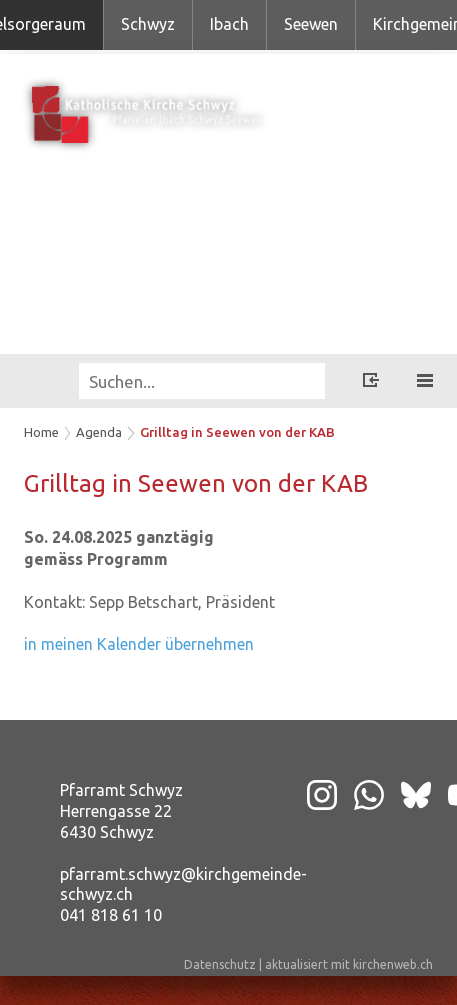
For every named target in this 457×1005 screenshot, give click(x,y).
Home (41, 432)
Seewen (311, 24)
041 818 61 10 (111, 915)
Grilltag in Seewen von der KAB (237, 432)
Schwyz (148, 24)
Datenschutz (220, 964)
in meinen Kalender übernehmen (139, 644)
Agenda (99, 432)
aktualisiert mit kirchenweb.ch (349, 964)
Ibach (229, 24)
